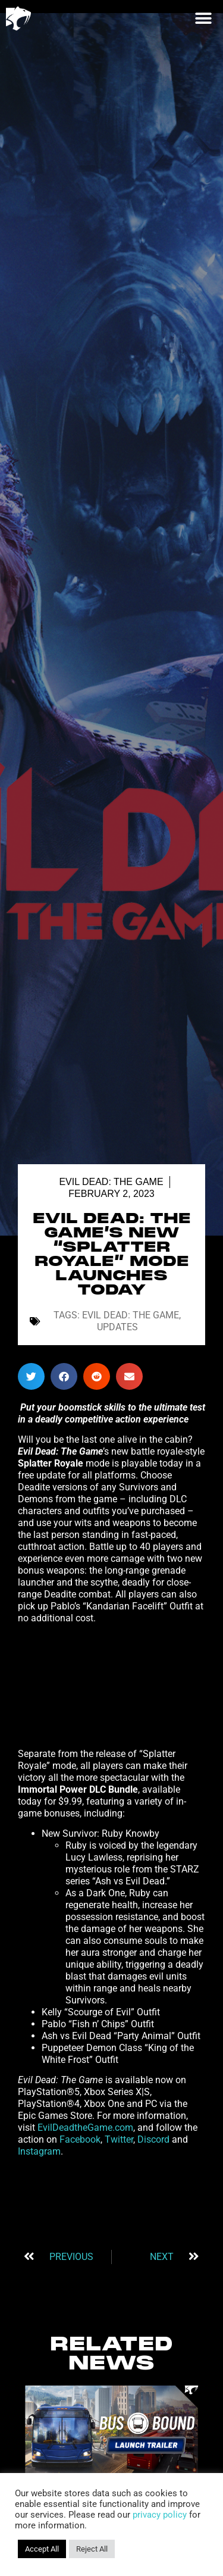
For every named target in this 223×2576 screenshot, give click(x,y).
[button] (203, 18)
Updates (117, 1327)
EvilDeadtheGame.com (84, 2127)
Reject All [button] (92, 2548)
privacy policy (160, 2514)
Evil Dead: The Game (111, 1182)
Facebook (78, 2139)
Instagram (39, 2151)
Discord (154, 2139)
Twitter (117, 2139)
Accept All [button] (42, 2548)
